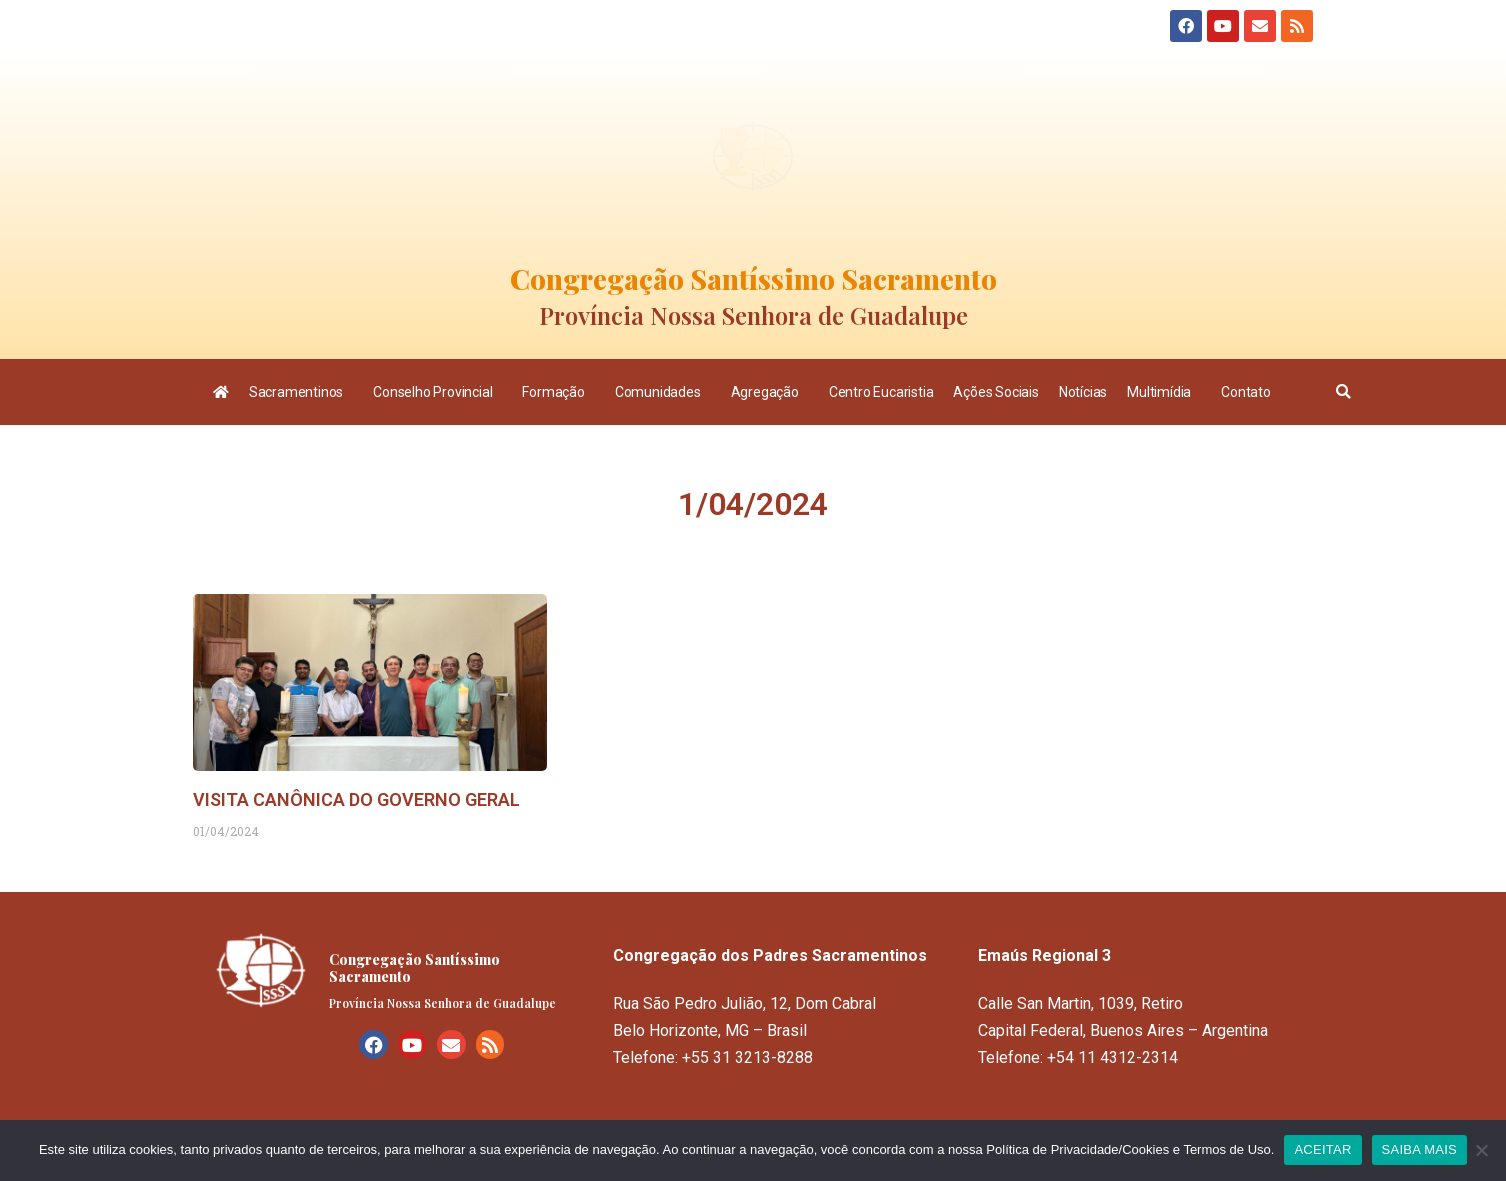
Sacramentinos (301, 392)
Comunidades (663, 392)
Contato (1246, 392)
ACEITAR (1322, 1149)
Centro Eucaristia (881, 392)
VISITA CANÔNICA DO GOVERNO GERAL (356, 799)
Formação (558, 392)
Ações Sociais (995, 392)
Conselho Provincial (437, 392)
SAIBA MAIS (1419, 1149)
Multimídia (1164, 392)
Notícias (1083, 392)
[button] (1343, 391)
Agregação (770, 392)
